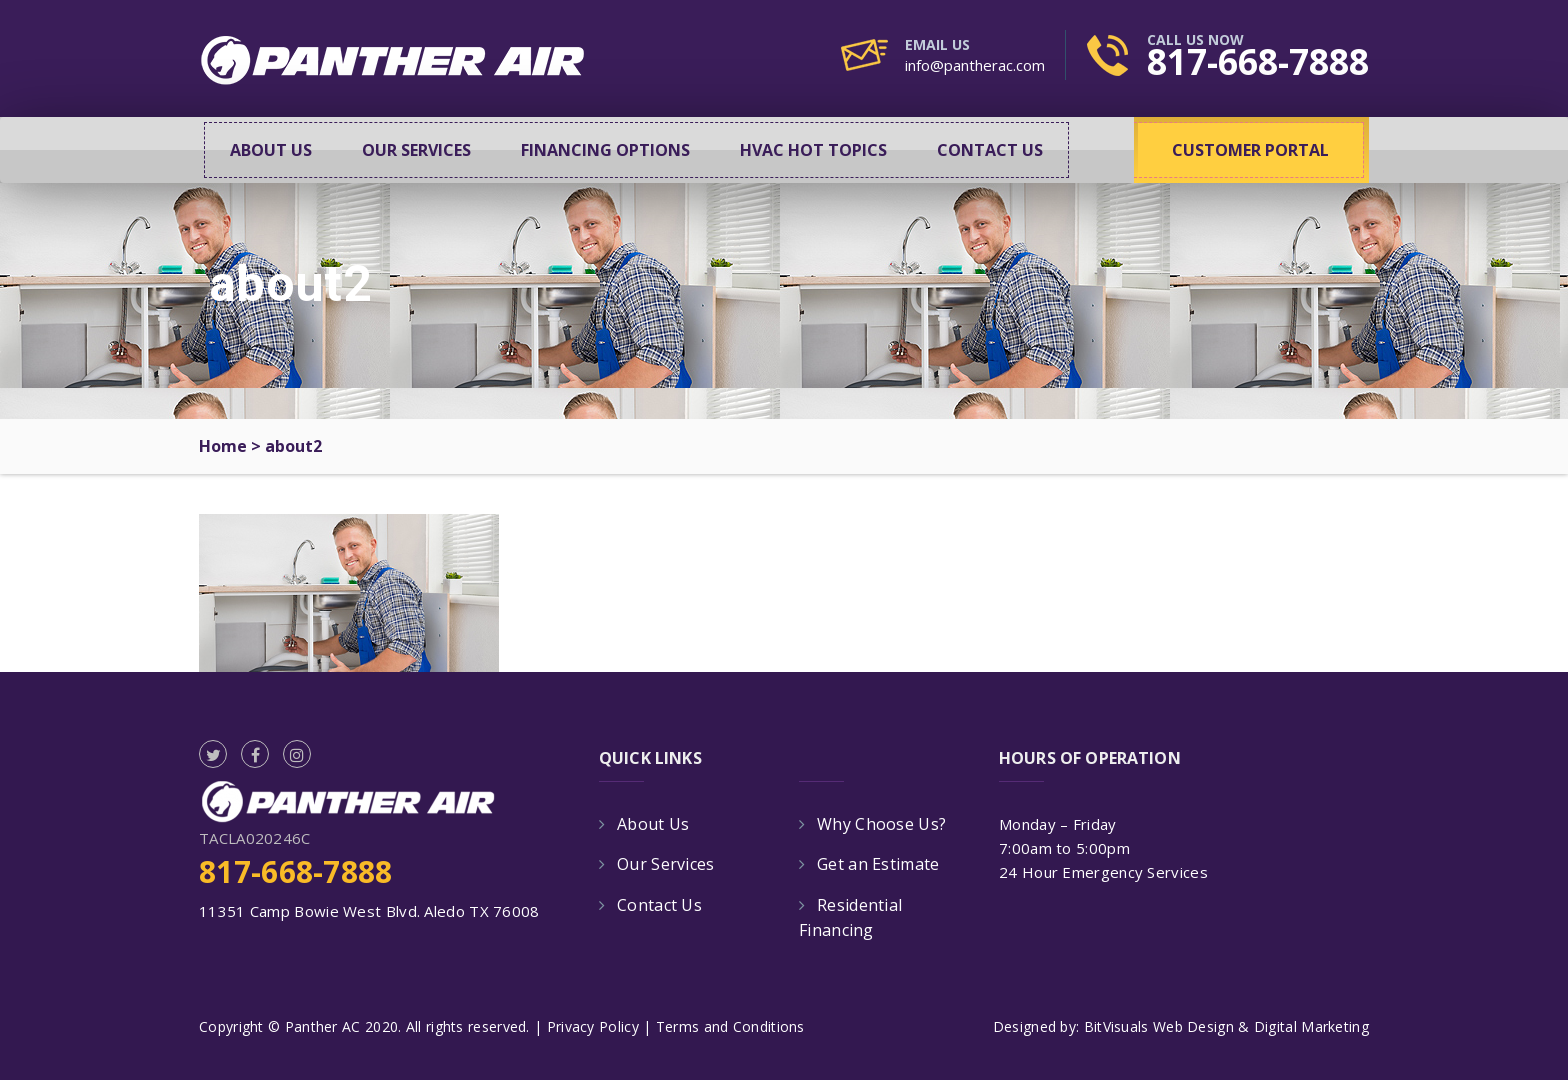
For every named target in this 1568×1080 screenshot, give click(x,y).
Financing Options (605, 150)
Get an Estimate (878, 864)
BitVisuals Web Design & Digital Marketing (1226, 1026)
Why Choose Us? (881, 824)
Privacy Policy (593, 1026)
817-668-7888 (1258, 61)
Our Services (416, 150)
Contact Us (990, 150)
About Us (271, 150)
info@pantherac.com (975, 65)
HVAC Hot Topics (813, 150)
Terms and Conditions (730, 1026)
